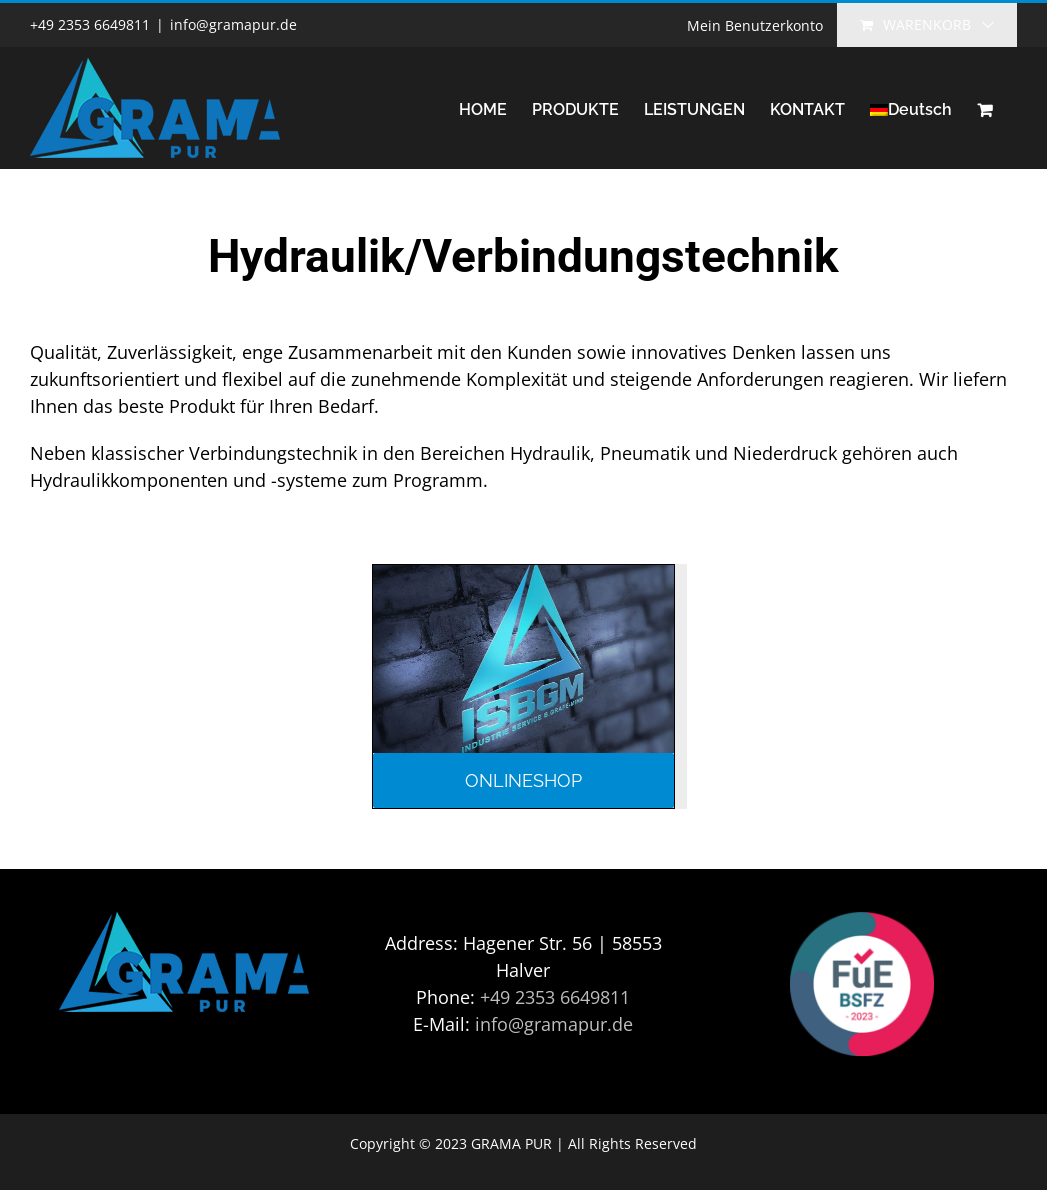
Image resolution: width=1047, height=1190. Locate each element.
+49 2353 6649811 (555, 997)
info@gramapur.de (233, 24)
